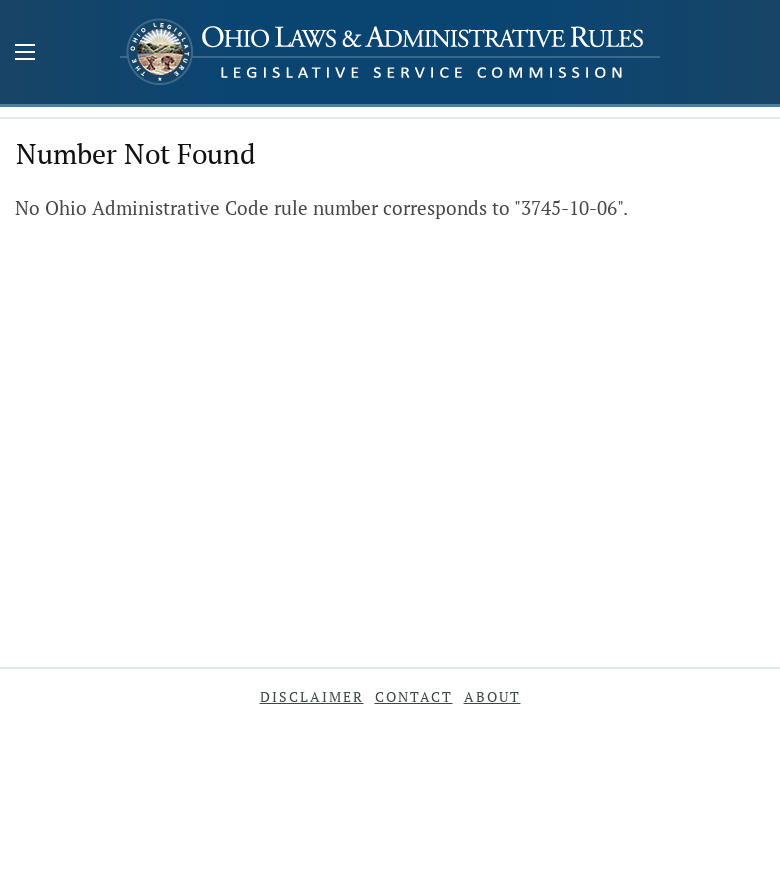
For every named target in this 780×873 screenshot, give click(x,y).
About (492, 696)
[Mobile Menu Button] (25, 54)
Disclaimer (312, 696)
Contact (414, 696)
